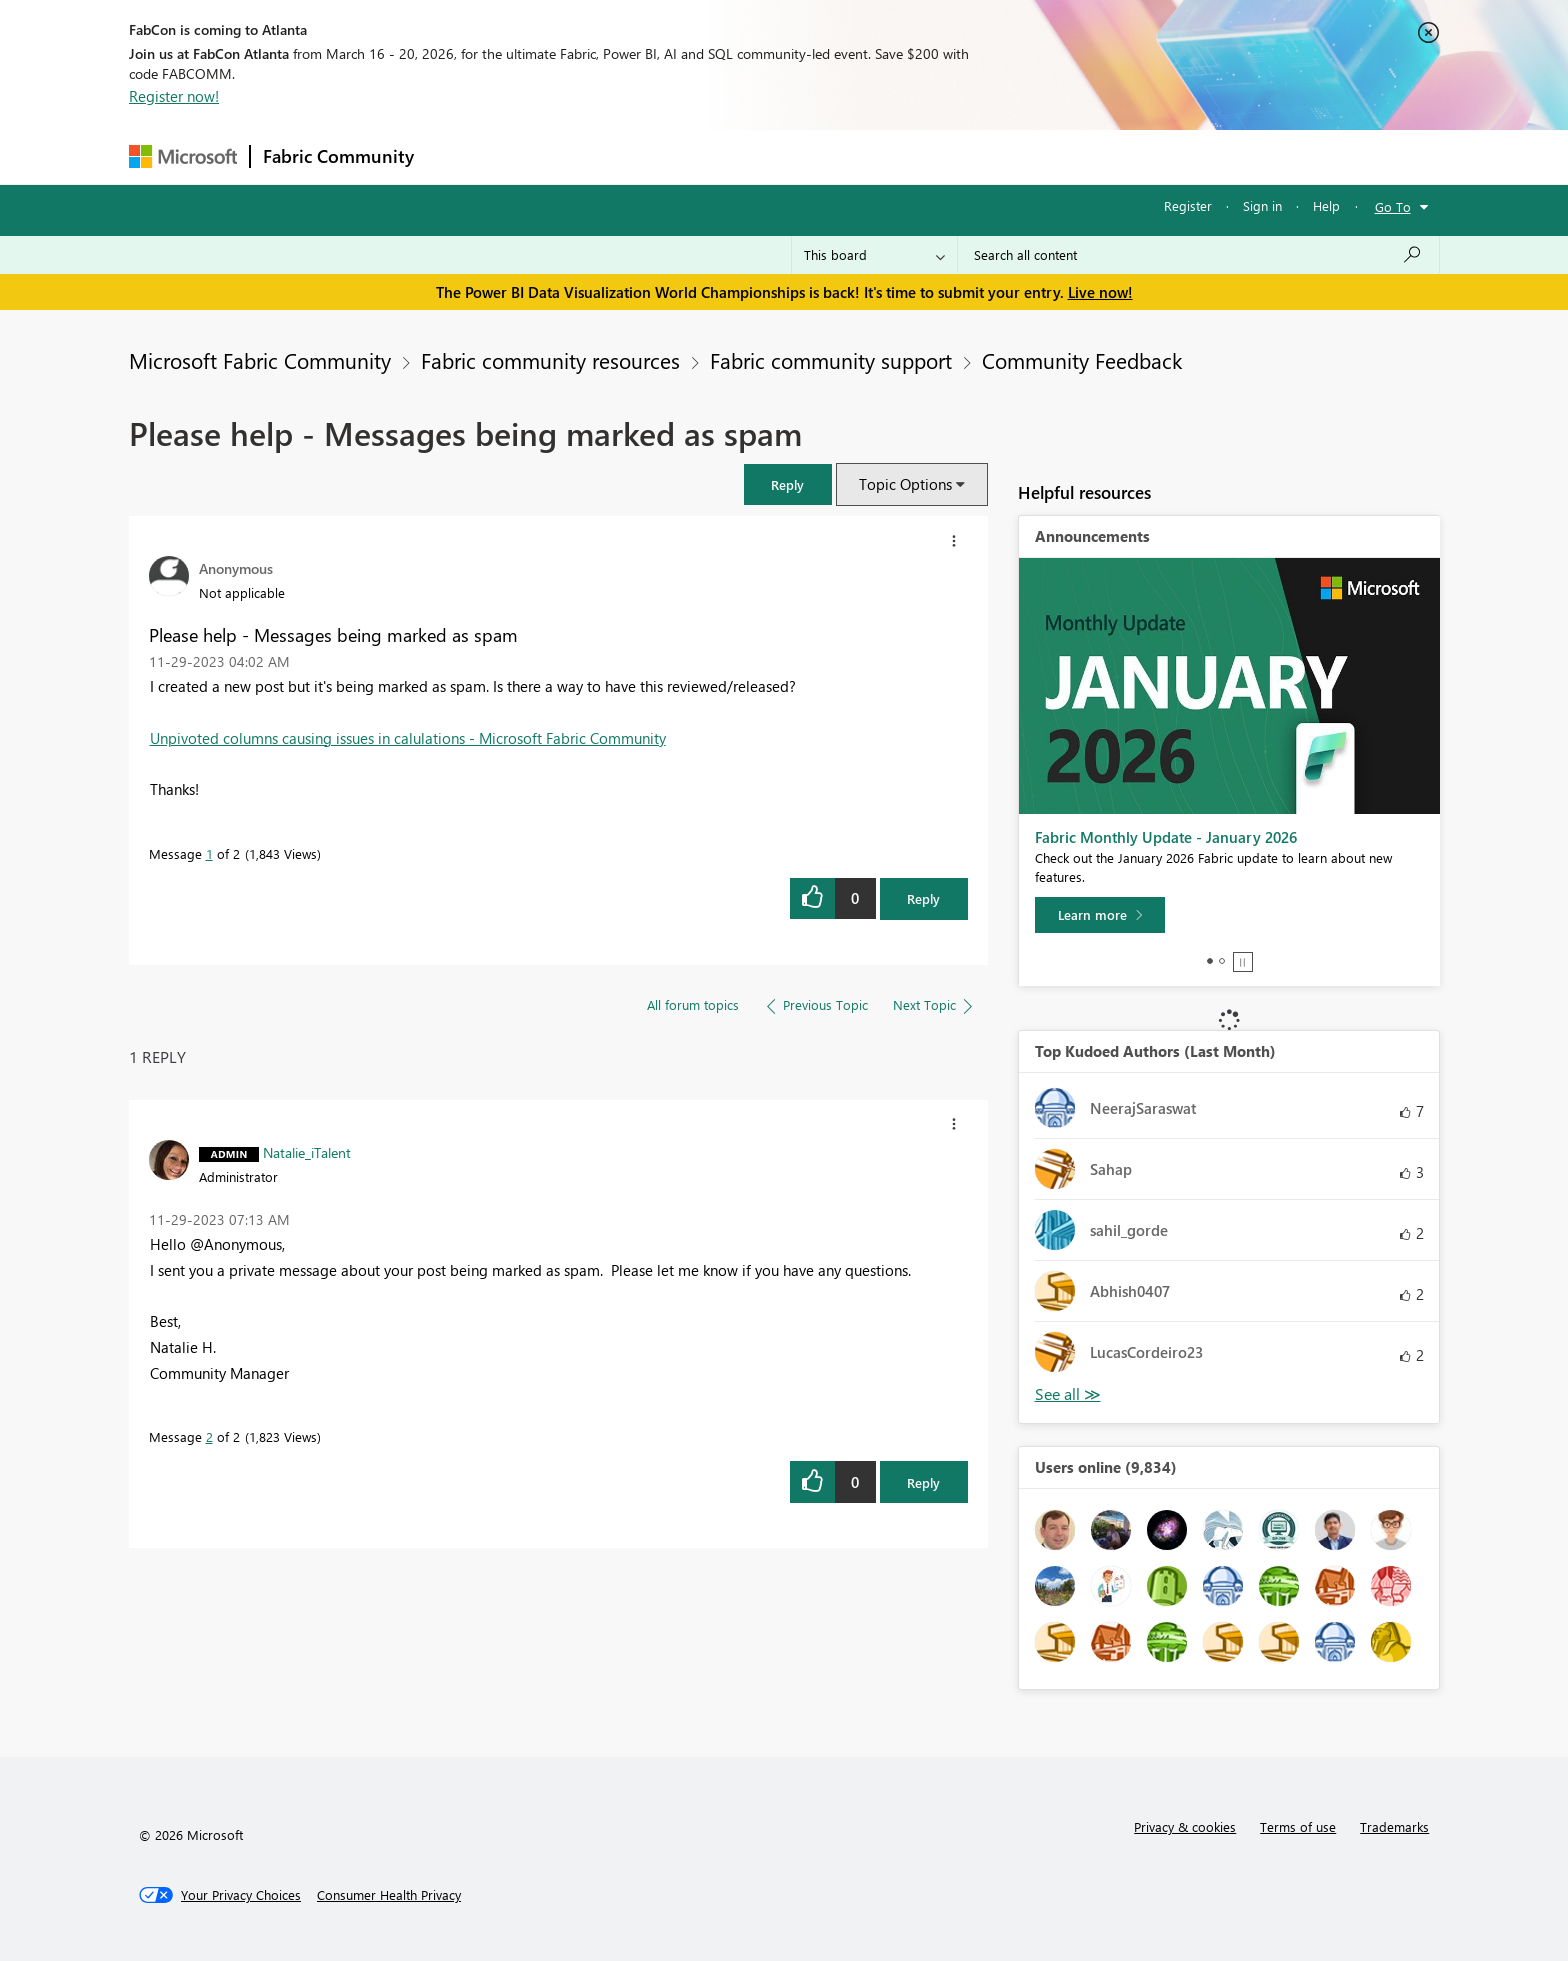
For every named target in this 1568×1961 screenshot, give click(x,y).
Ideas (629, 156)
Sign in (1262, 205)
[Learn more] (1100, 915)
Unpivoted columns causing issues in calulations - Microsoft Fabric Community (408, 738)
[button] (788, 484)
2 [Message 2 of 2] (209, 1436)
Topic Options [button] (905, 484)
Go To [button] (1393, 206)
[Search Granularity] (874, 255)
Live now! (1100, 292)
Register (1188, 205)
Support (969, 156)
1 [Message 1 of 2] (209, 853)
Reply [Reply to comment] (923, 1482)
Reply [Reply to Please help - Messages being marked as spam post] (923, 898)
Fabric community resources (550, 360)
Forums (459, 156)
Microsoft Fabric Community (260, 360)
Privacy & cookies (1185, 1826)
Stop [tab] (1243, 962)
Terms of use (1298, 1826)
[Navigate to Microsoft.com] (183, 156)
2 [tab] (1222, 961)
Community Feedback (1082, 360)
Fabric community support (831, 360)
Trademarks (1394, 1826)
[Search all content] (1198, 255)
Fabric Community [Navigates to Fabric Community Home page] (338, 156)
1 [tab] (1210, 961)
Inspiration (547, 156)
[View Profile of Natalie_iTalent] (307, 1152)
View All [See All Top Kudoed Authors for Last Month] (1068, 1394)
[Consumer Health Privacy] (389, 1895)
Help (1326, 205)
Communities (718, 156)
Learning (885, 156)
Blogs (808, 156)
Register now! (174, 96)
